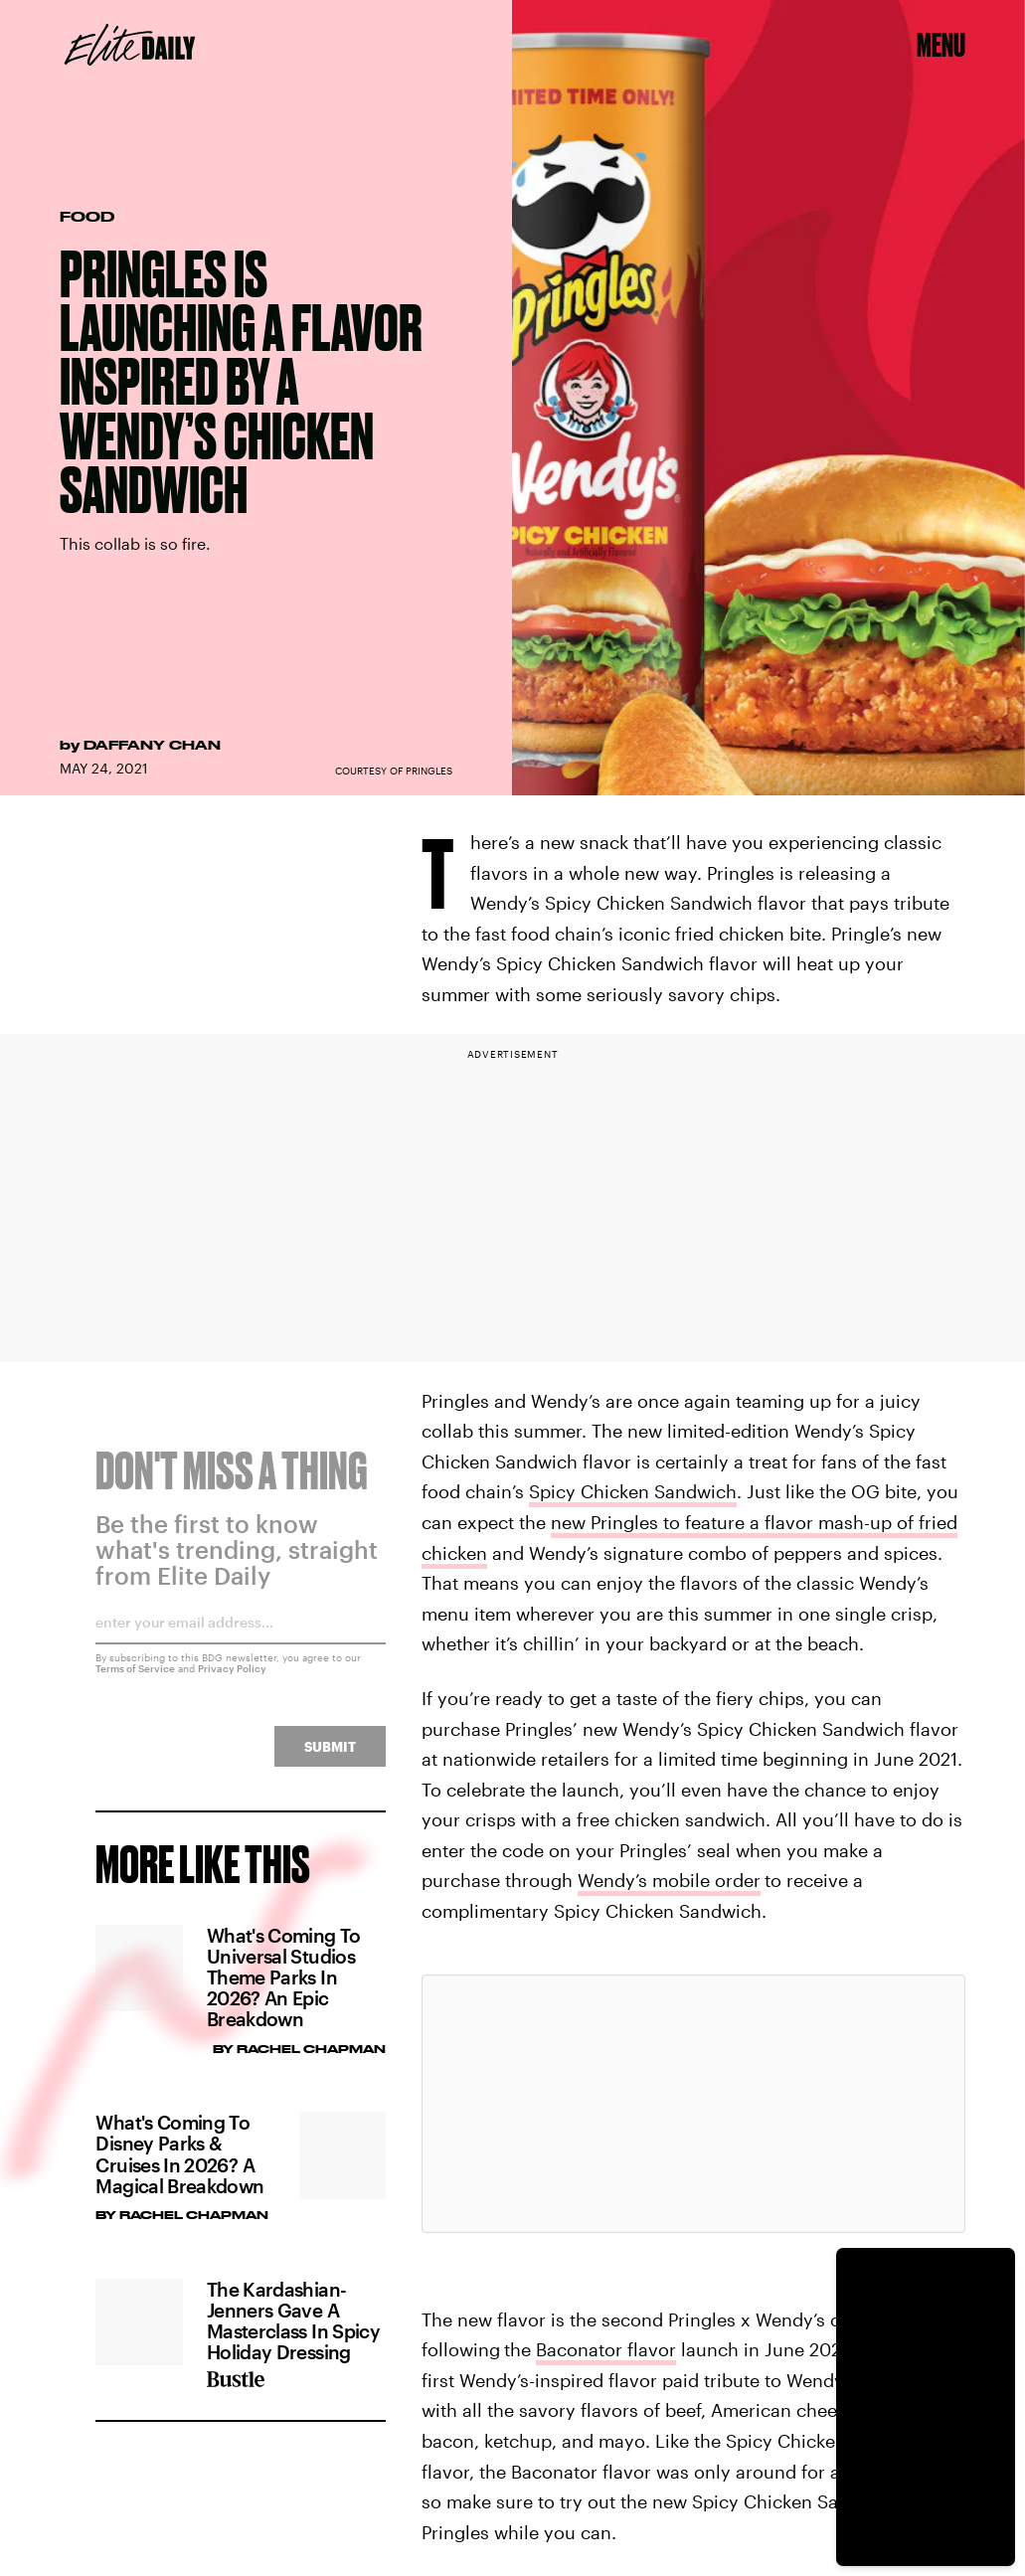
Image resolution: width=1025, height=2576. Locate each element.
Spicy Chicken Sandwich (633, 1491)
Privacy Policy (232, 1680)
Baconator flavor (606, 2349)
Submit (330, 1758)
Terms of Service (135, 1680)
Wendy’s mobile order (669, 1880)
